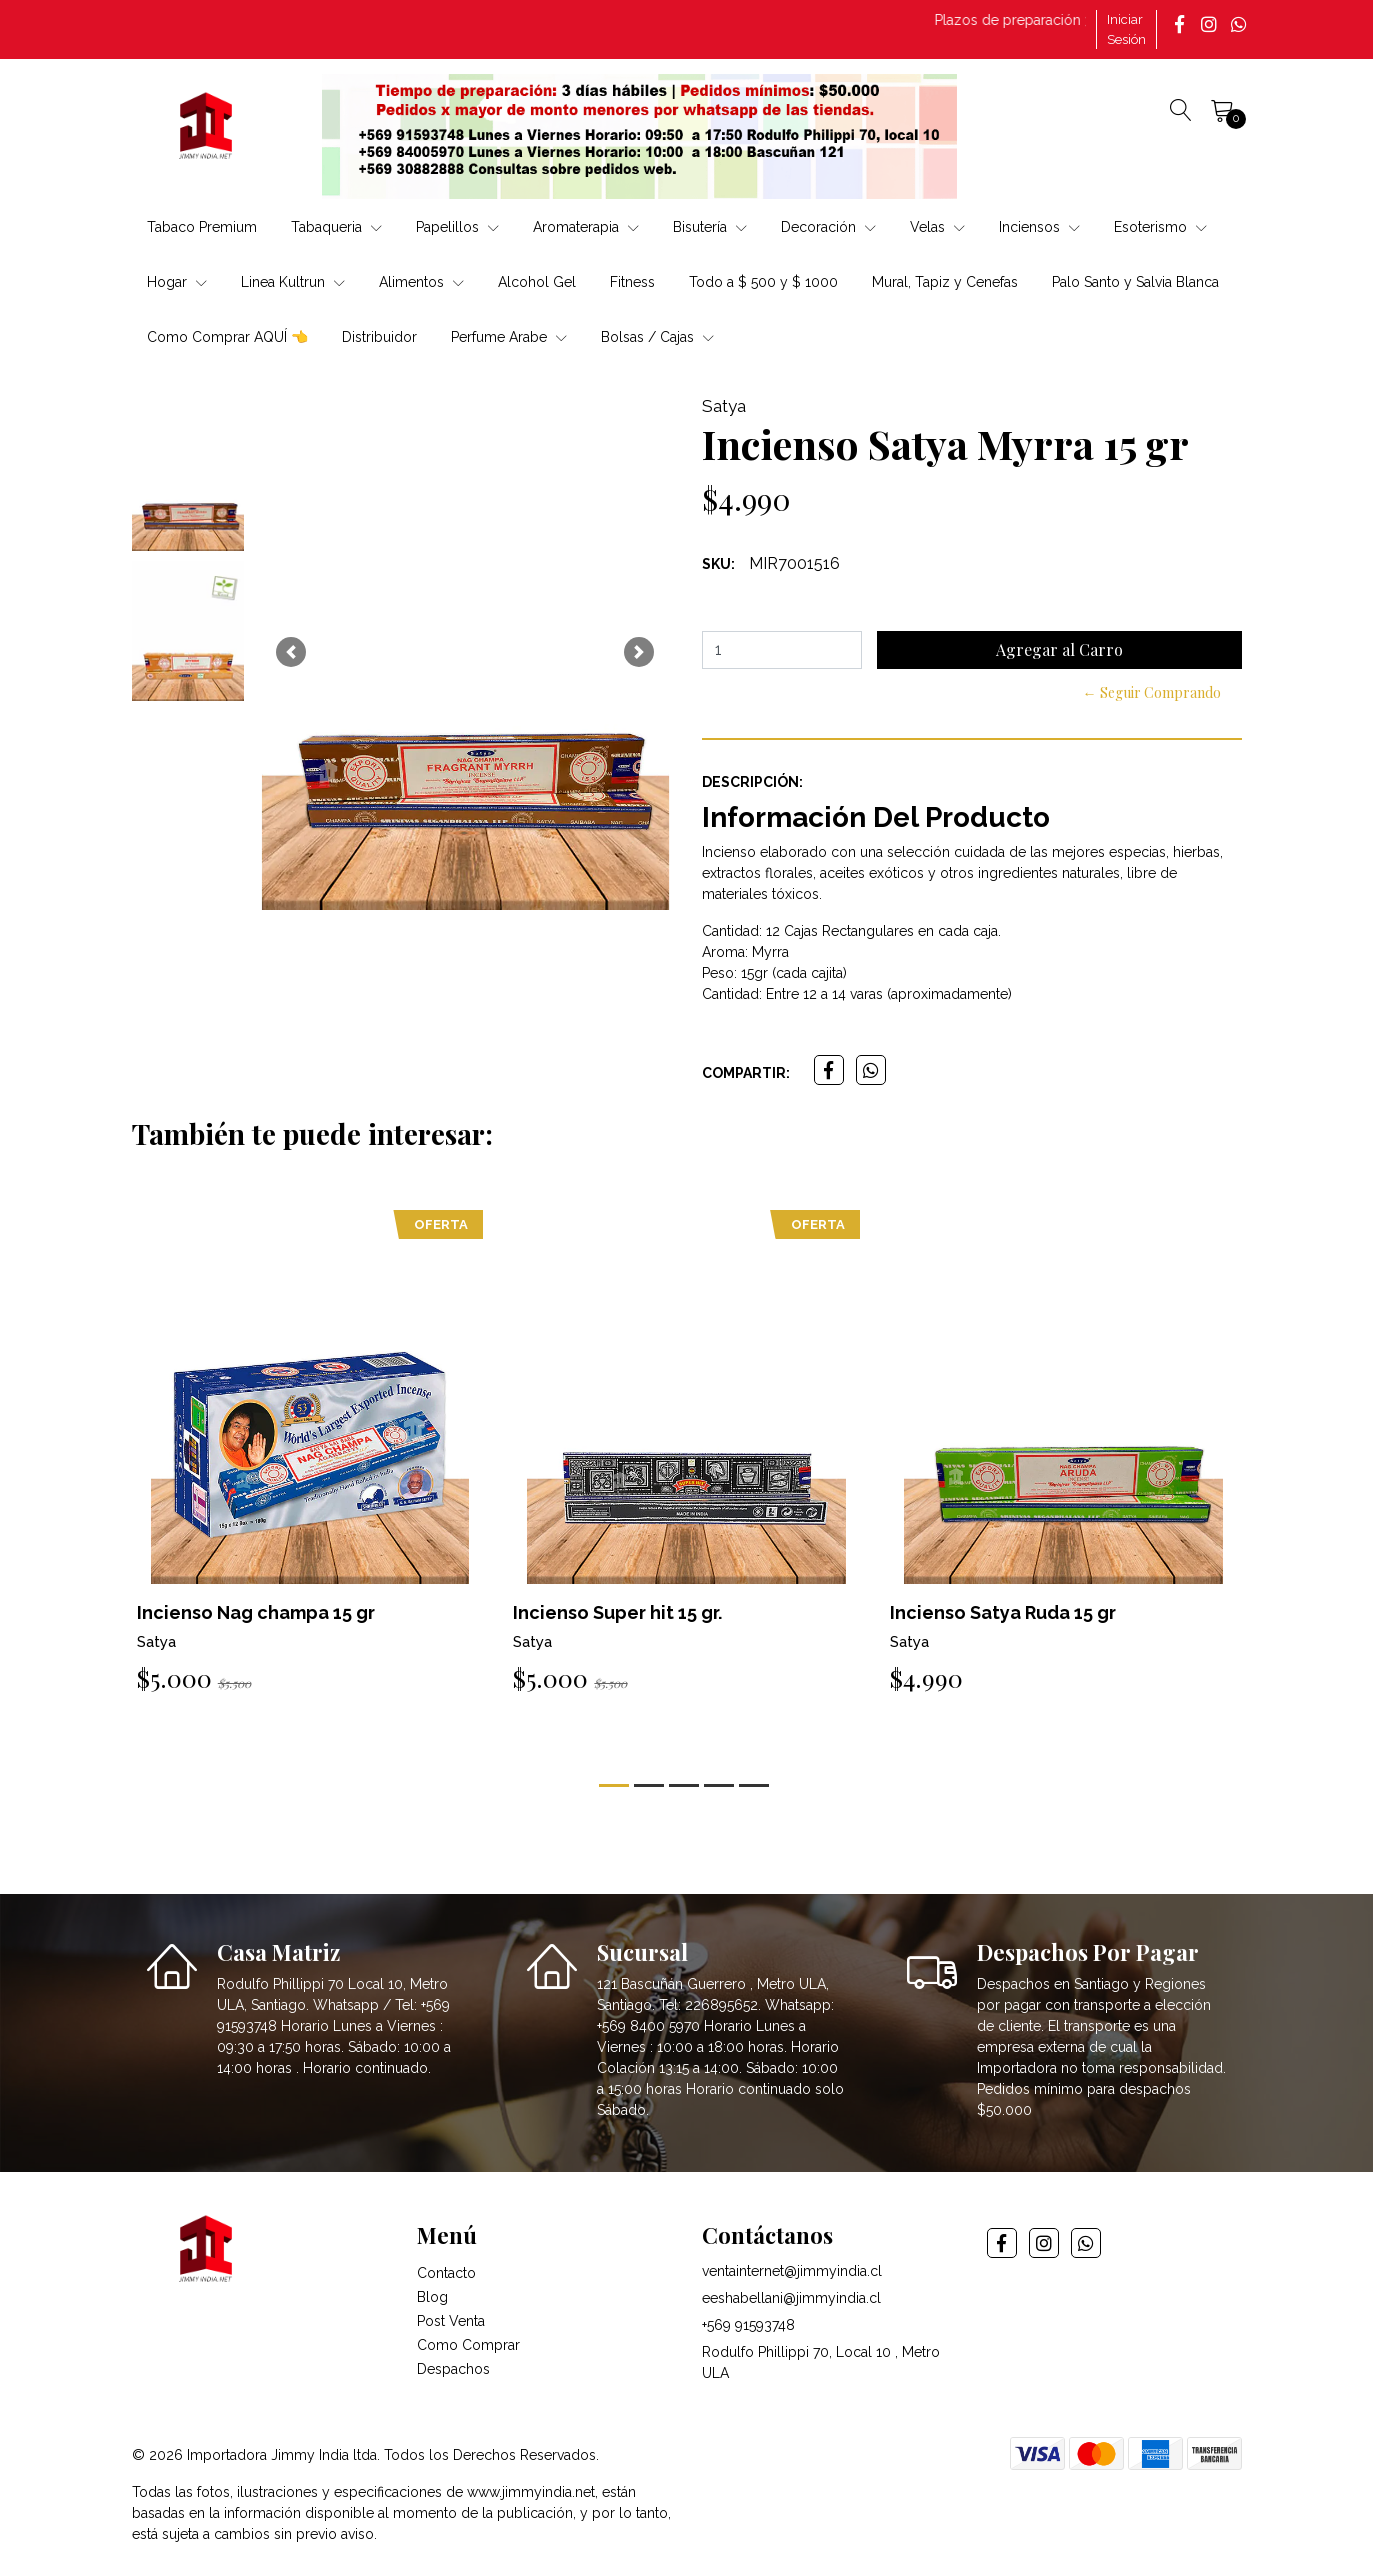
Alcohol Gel (537, 282)
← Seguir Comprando (1152, 692)
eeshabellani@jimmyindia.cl (791, 2298)
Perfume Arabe (509, 337)
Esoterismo (1160, 227)
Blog (432, 2297)
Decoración (828, 227)
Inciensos (1039, 227)
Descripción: (752, 782)
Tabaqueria (336, 227)
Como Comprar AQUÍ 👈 (227, 337)
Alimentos (421, 282)
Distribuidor (379, 337)
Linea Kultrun (293, 282)
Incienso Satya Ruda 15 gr (1003, 1612)
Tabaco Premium (202, 227)
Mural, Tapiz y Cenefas (945, 282)
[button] (291, 652)
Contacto (446, 2273)
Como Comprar (468, 2345)
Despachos (453, 2369)
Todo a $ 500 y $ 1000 (763, 282)
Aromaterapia (586, 227)
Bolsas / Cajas (657, 337)
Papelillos (457, 227)
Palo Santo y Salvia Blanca (1135, 282)
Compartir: (746, 1073)
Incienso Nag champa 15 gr (256, 1612)
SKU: (718, 564)
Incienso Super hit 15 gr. (617, 1612)
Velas (937, 227)
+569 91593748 (748, 2325)
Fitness (632, 282)
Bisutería (710, 227)
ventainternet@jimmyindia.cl (792, 2271)
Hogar (177, 282)
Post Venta (451, 2321)
